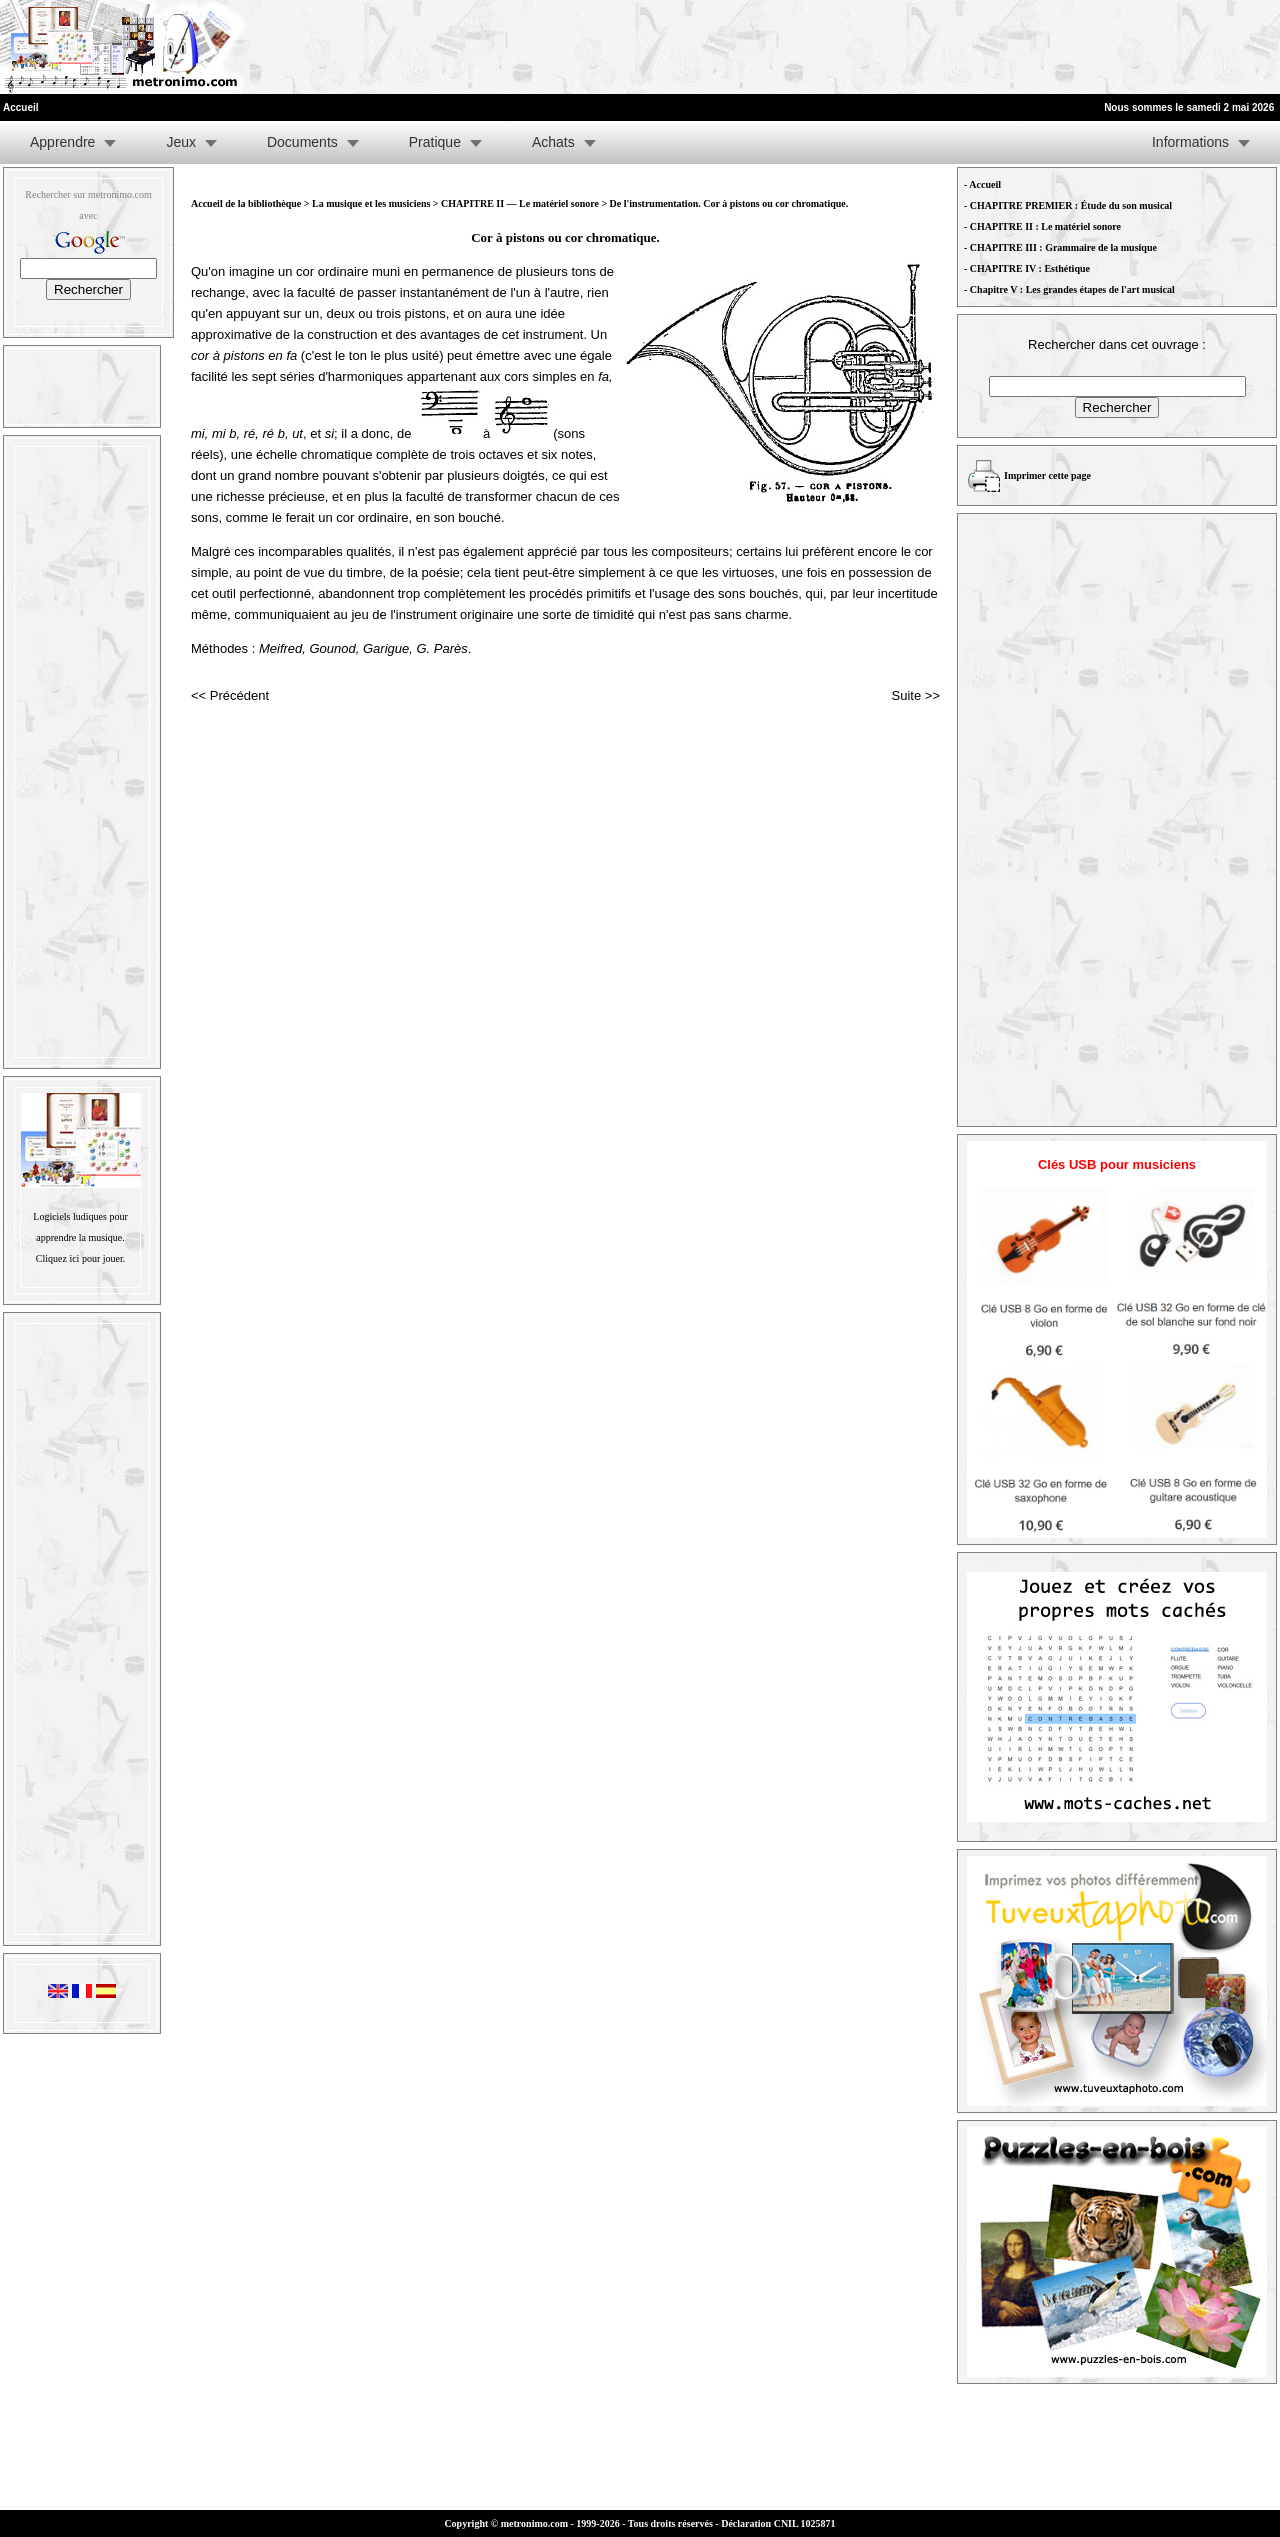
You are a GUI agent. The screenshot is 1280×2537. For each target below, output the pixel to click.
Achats (553, 142)
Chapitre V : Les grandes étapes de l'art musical (1072, 289)
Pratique (435, 142)
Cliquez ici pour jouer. (80, 1258)
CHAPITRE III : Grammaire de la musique (1063, 247)
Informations (1190, 142)
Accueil (985, 184)
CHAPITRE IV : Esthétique (1030, 268)
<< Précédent (230, 695)
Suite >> (916, 695)
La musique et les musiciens (371, 203)
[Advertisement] (1034, 47)
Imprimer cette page (1047, 475)
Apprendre (62, 142)
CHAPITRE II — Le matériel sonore (521, 203)
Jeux (181, 142)
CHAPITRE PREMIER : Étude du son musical (1071, 205)
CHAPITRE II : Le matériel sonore (1045, 226)
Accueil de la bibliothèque (246, 203)
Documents (302, 142)
